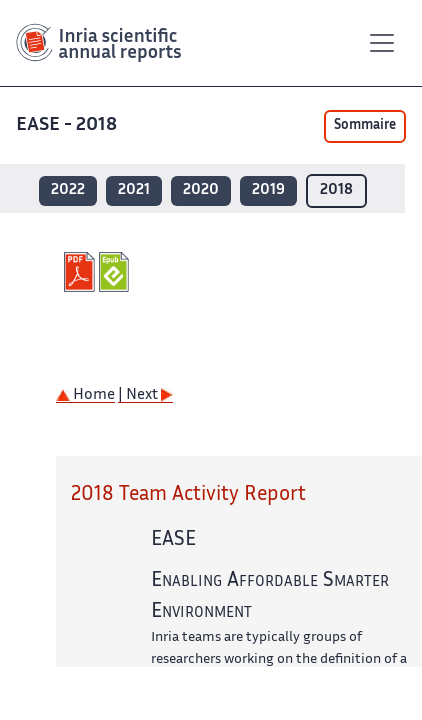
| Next (145, 395)
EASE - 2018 (68, 125)
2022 (68, 190)
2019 (268, 190)
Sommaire (365, 126)
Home (85, 395)
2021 (134, 190)
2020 (201, 190)
